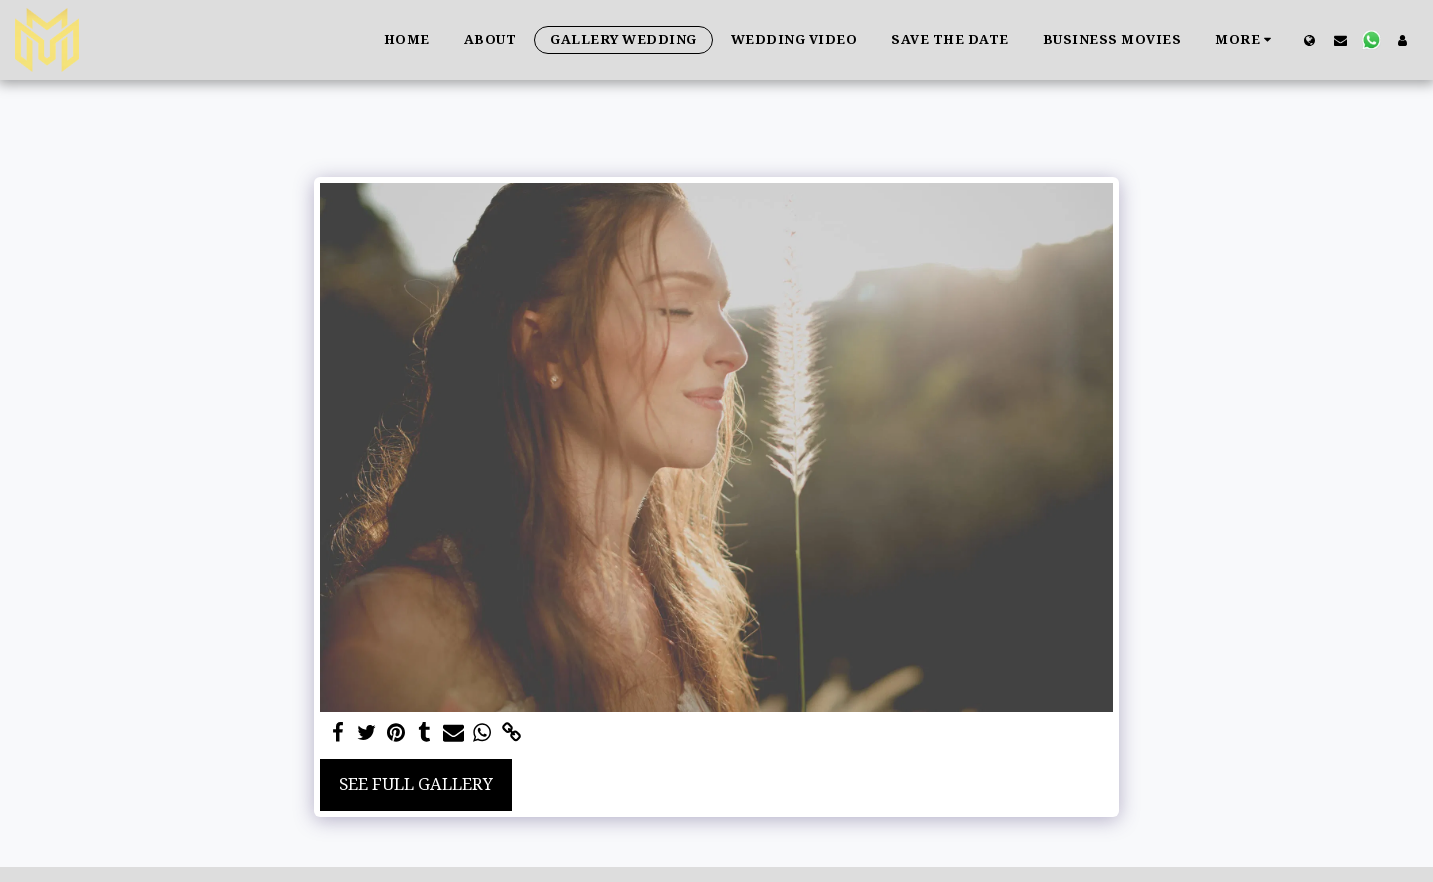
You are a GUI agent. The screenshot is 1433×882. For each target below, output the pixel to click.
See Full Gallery (416, 783)
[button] (1340, 40)
